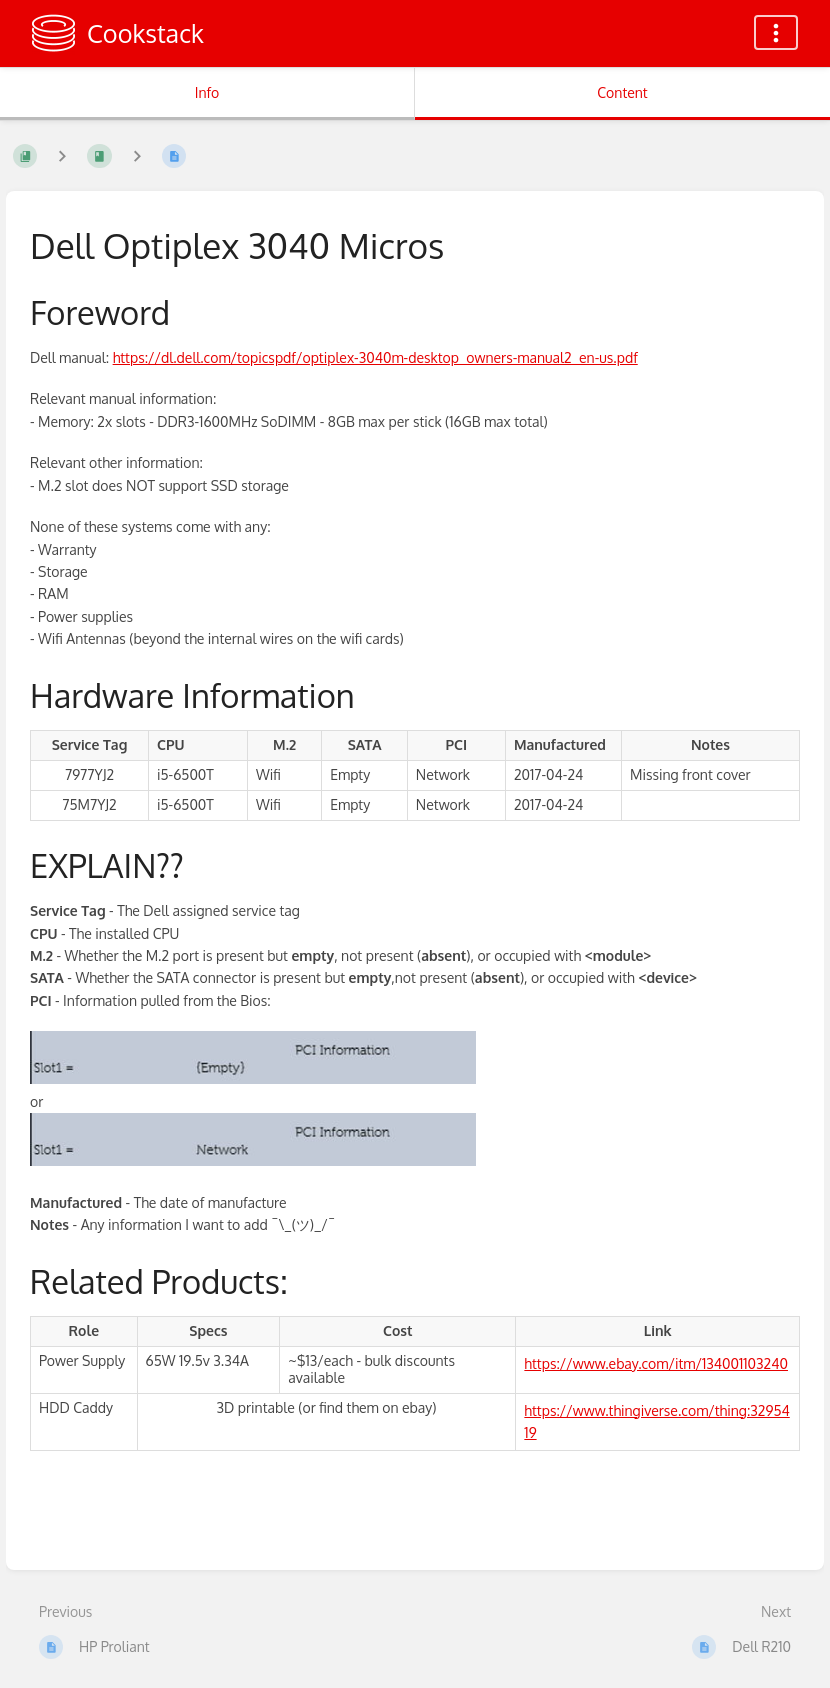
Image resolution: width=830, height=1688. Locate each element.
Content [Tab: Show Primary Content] (622, 92)
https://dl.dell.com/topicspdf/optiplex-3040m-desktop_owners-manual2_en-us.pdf (375, 357)
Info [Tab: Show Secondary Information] (207, 92)
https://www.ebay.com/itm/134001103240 (656, 1363)
